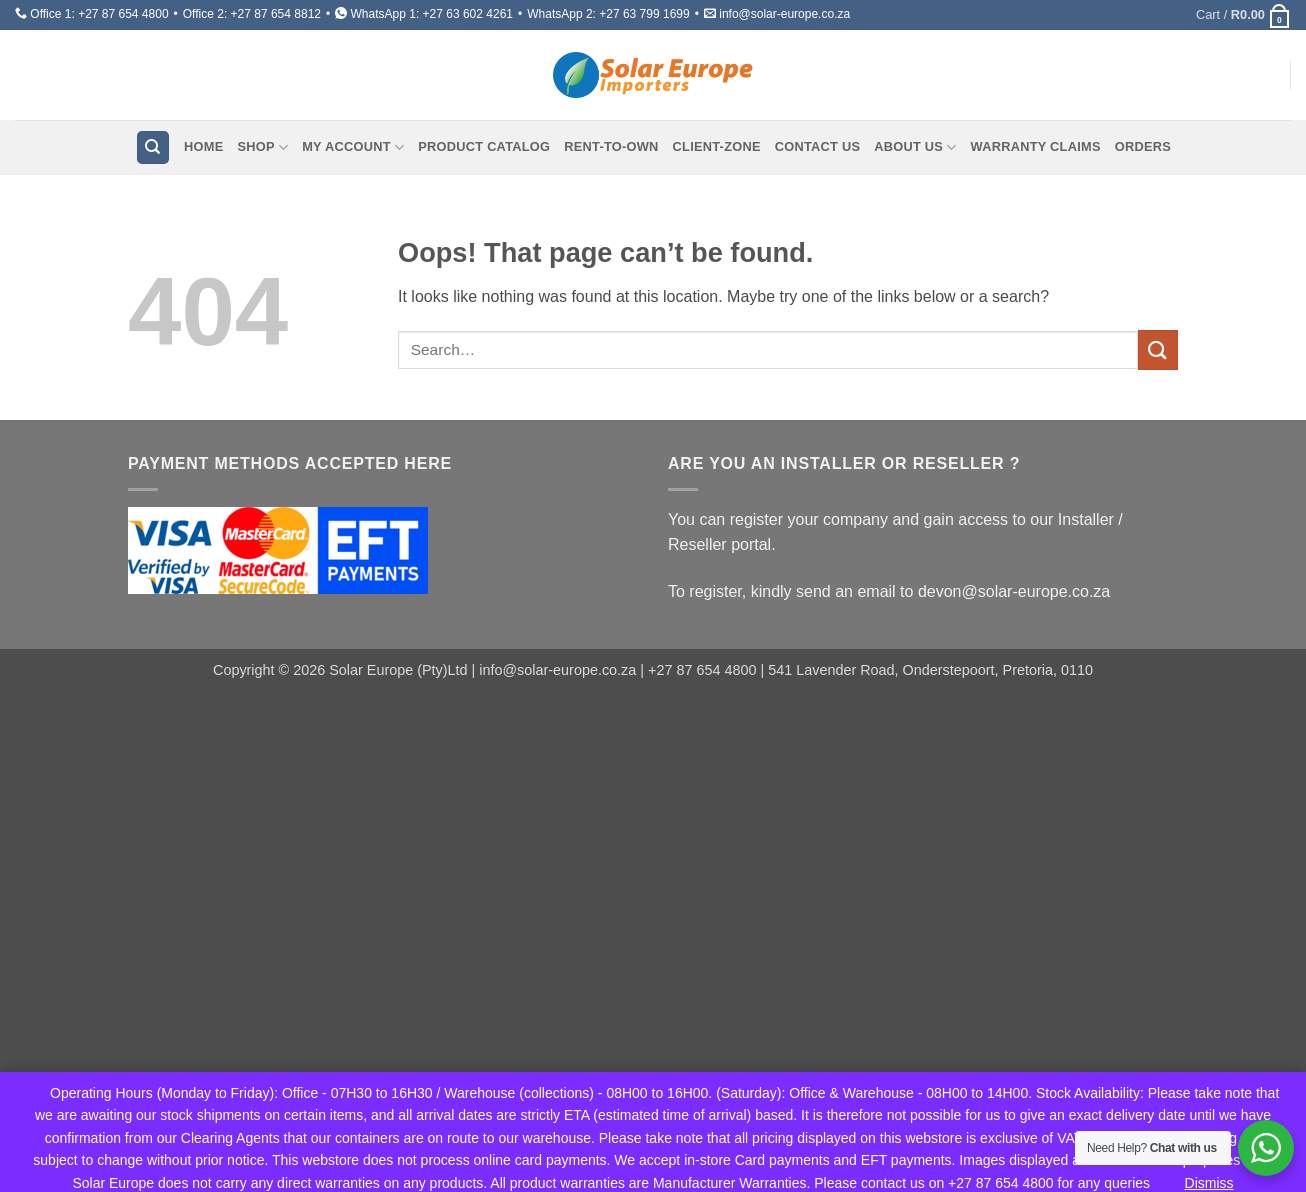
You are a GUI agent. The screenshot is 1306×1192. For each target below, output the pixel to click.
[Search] (153, 147)
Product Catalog (484, 146)
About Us (915, 147)
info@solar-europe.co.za (784, 14)
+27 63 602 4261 (468, 14)
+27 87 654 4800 (123, 14)
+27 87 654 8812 (276, 14)
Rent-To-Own (611, 146)
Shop (262, 147)
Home (203, 146)
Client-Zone (717, 146)
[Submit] (1158, 349)
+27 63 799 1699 (644, 14)
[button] (1243, 15)
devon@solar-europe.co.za (1014, 591)
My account (353, 147)
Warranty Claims (1036, 146)
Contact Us (818, 146)
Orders (1143, 146)
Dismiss (1209, 1183)
